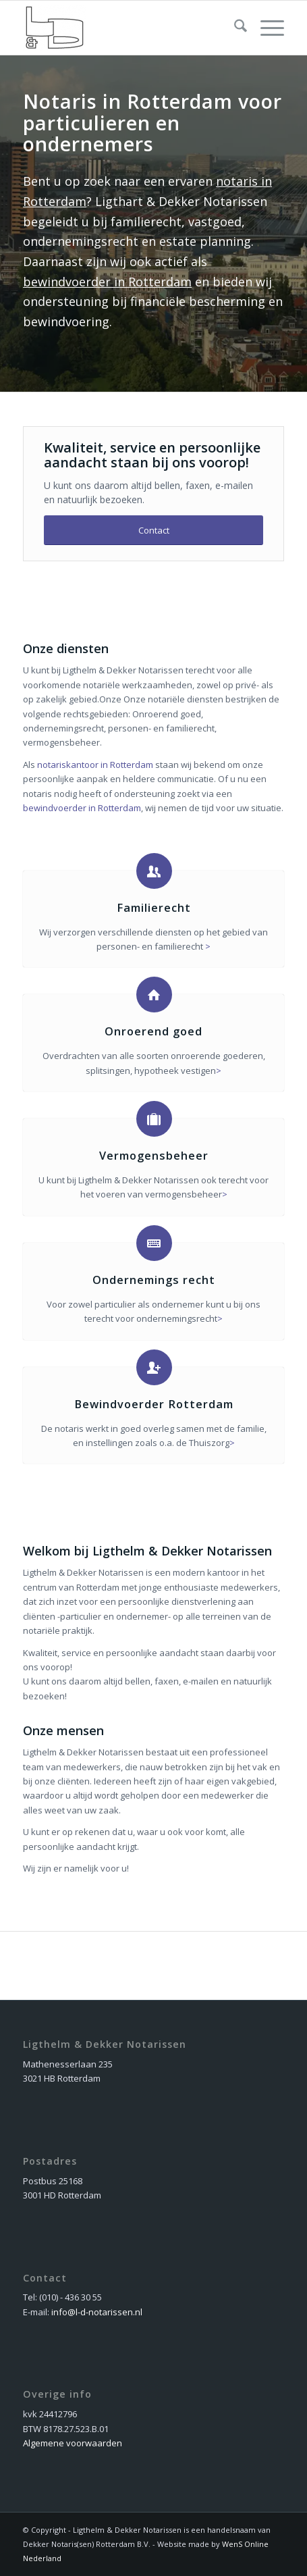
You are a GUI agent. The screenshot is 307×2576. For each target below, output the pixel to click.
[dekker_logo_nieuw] (127, 28)
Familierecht (154, 907)
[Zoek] (234, 28)
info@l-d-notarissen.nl (96, 2312)
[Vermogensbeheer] (154, 1119)
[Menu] (265, 28)
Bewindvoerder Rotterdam (153, 1404)
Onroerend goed (153, 1031)
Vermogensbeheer (153, 1155)
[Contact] (153, 530)
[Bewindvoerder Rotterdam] (154, 1367)
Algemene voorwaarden (72, 2443)
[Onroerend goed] (154, 994)
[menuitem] (234, 28)
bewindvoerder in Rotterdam (107, 282)
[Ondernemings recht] (154, 1243)
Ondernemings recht (153, 1279)
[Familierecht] (154, 871)
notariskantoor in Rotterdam (95, 764)
